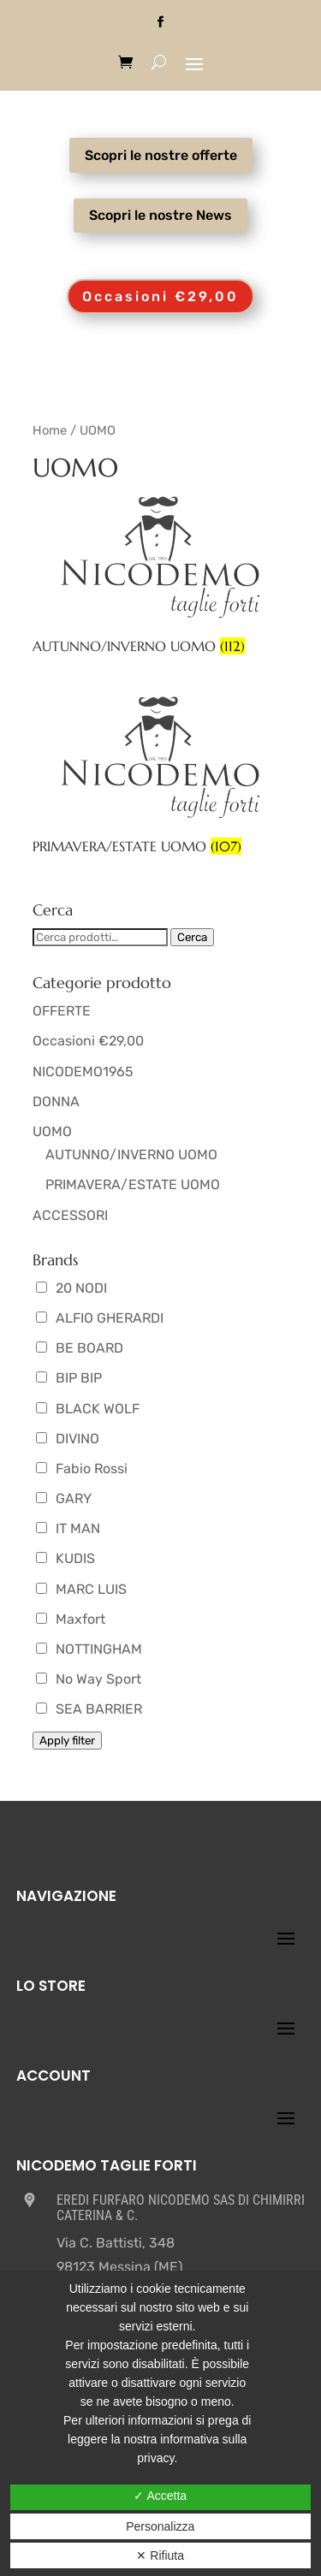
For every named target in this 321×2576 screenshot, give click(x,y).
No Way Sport (88, 1679)
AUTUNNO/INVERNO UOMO (131, 1154)
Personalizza (160, 2526)
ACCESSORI (70, 1215)
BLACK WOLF (88, 1409)
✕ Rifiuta (160, 2555)
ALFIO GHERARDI (99, 1318)
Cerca (192, 937)
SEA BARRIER (89, 1709)
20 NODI (71, 1288)
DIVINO (67, 1438)
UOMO (52, 1131)
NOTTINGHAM (89, 1649)
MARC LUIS (81, 1589)
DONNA (56, 1101)
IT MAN (68, 1528)
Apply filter (67, 1740)
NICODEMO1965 (83, 1071)
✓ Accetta (160, 2495)
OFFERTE (62, 1011)
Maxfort (70, 1619)
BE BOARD (79, 1348)
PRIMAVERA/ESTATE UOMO (132, 1184)
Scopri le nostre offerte (161, 155)
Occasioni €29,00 (160, 296)
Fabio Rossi (82, 1468)
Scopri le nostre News (160, 215)
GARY (64, 1498)
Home (50, 430)
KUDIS (65, 1558)
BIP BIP (69, 1378)
